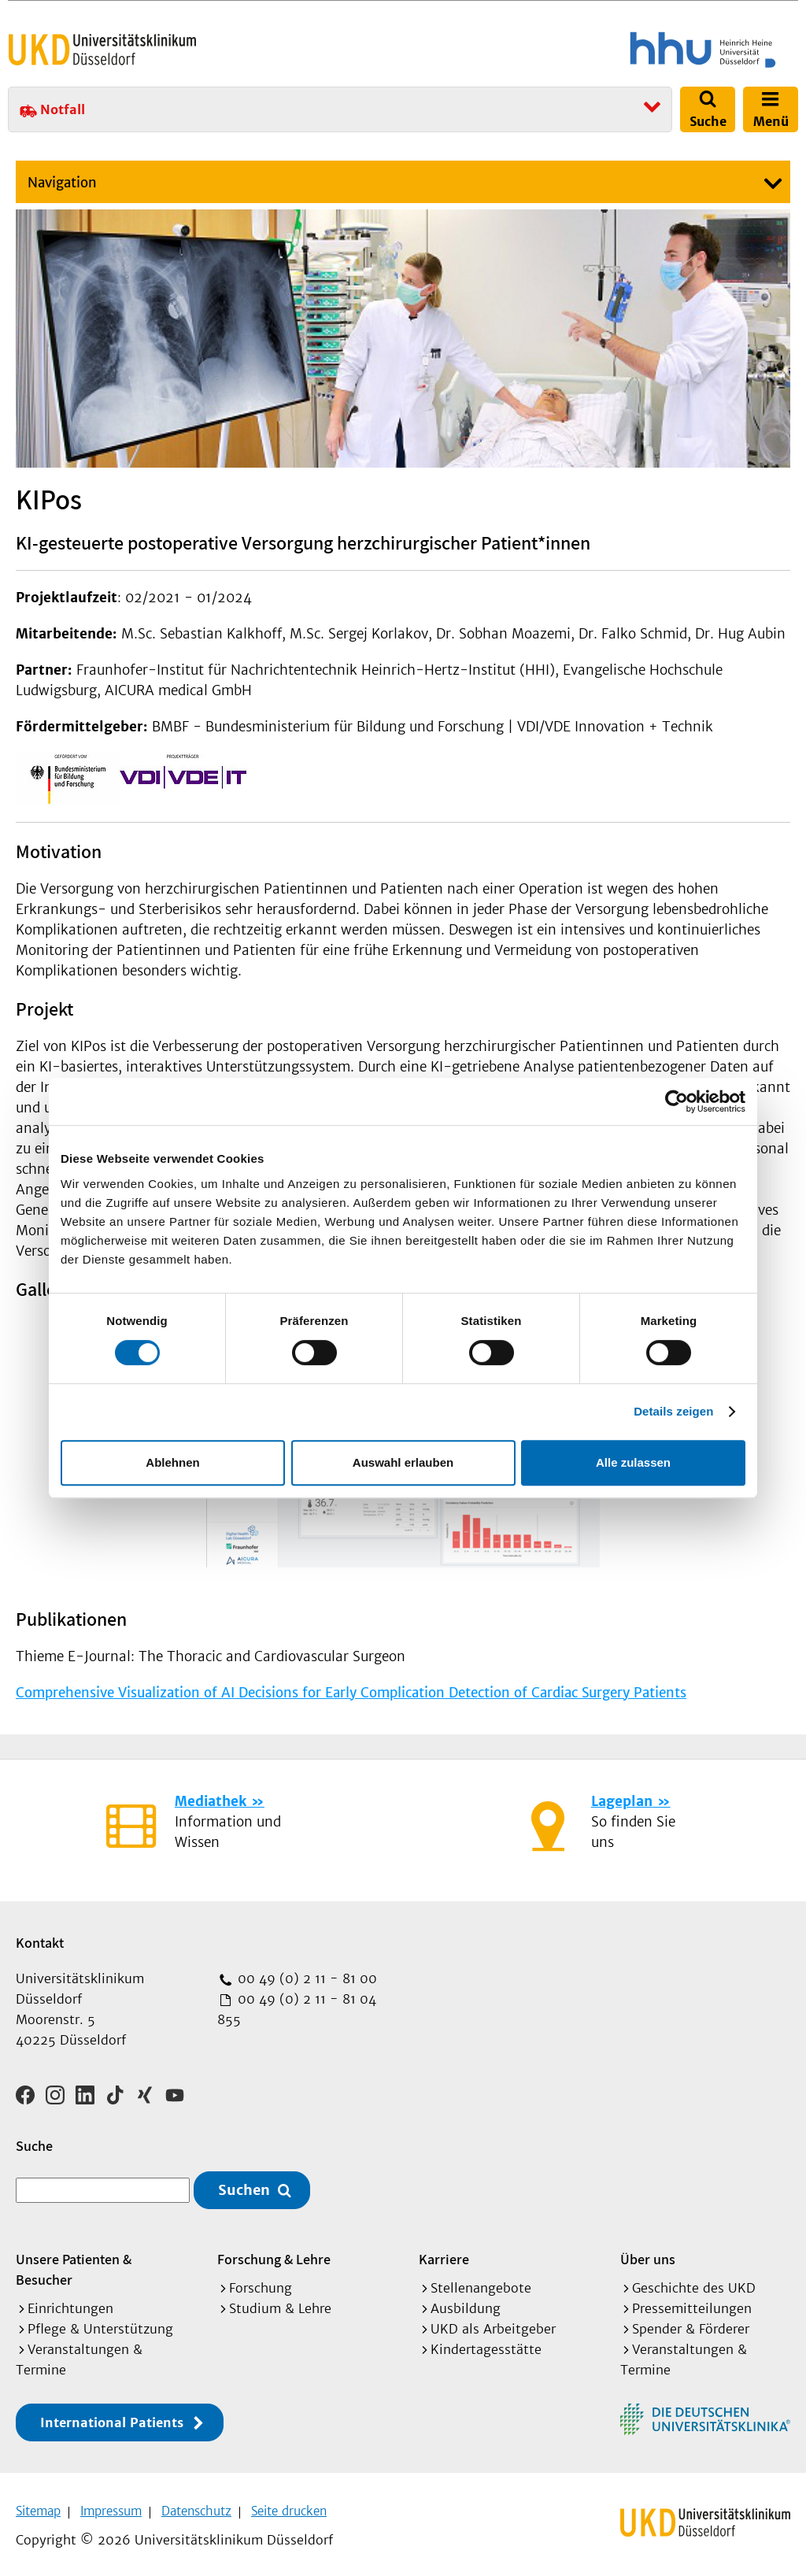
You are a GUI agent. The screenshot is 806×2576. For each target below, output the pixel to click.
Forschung (260, 2282)
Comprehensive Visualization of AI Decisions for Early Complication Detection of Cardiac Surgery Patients (351, 1692)
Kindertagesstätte (486, 2344)
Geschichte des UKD (694, 2282)
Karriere (444, 2254)
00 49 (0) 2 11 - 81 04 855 (296, 2009)
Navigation (62, 182)
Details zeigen (673, 1411)
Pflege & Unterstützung (100, 2323)
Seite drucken (289, 2505)
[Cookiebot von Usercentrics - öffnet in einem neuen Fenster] (676, 1101)
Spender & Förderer (690, 2323)
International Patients (111, 2417)
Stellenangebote (481, 2282)
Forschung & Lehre (274, 2254)
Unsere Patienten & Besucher (73, 2264)
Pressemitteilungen (692, 2303)
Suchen (244, 2185)
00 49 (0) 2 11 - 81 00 (305, 1978)
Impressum (111, 2505)
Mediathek (210, 1801)
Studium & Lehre (280, 2303)
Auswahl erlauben (403, 1462)
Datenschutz (196, 2505)
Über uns (647, 2254)
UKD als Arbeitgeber (493, 2323)
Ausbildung (466, 2303)
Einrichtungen (70, 2303)
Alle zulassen (633, 1462)
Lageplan (622, 1801)
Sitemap (38, 2505)
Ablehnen (172, 1462)
